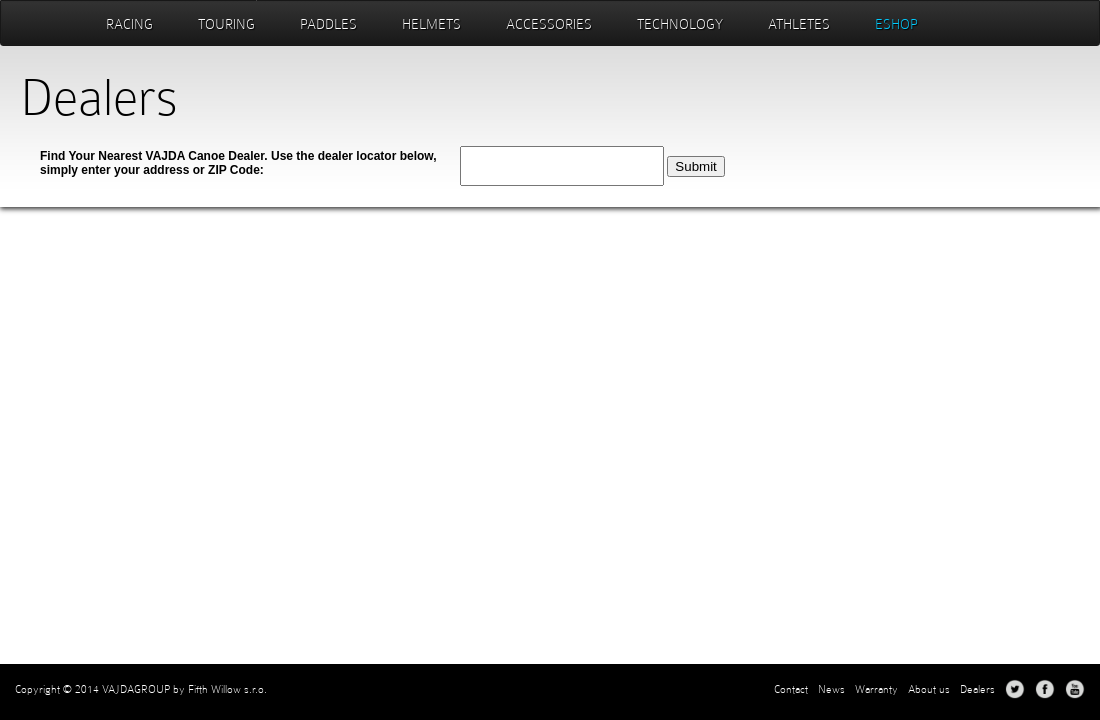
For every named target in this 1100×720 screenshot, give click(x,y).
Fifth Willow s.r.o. (227, 689)
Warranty (876, 689)
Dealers (977, 689)
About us (929, 689)
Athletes (799, 24)
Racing (129, 24)
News (831, 689)
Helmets (431, 24)
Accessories (549, 24)
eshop (896, 24)
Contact (791, 689)
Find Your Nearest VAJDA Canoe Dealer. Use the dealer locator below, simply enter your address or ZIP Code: (238, 163)
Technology (680, 24)
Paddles (328, 24)
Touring (226, 24)
